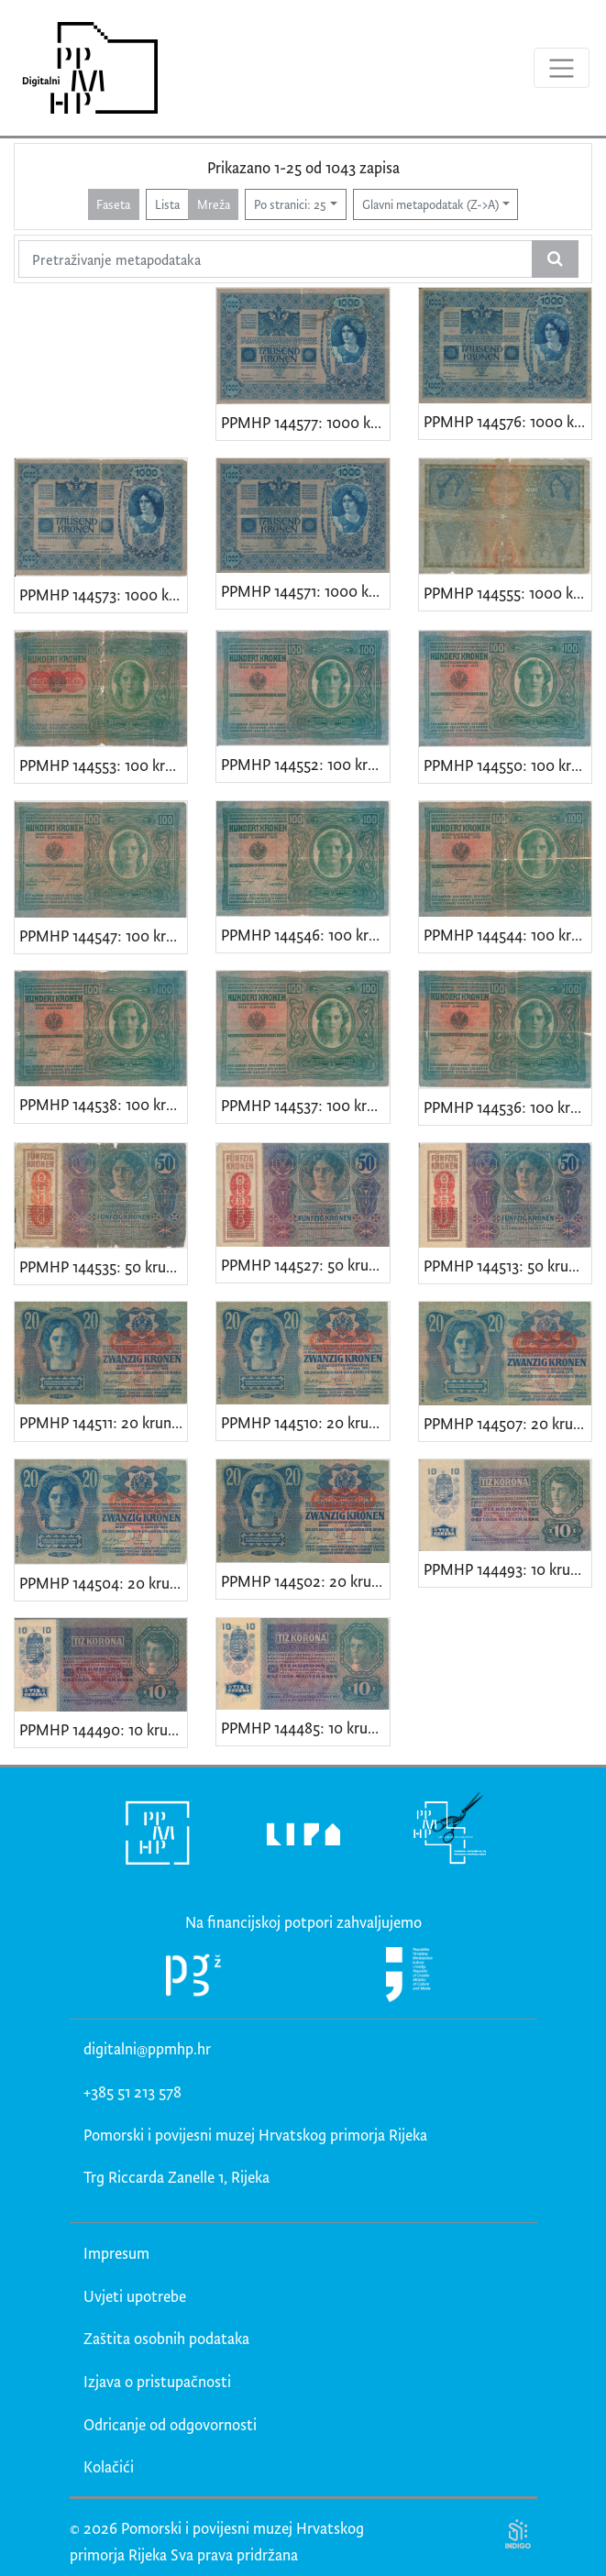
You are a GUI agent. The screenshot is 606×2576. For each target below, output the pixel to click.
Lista (167, 204)
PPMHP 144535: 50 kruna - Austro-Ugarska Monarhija (103, 1266)
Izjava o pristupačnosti (157, 2381)
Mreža (213, 204)
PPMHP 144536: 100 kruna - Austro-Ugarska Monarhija (507, 1106)
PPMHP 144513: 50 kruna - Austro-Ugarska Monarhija (507, 1265)
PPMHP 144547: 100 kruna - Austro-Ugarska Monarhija (103, 935)
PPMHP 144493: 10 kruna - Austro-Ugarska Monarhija (507, 1569)
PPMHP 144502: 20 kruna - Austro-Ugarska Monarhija (305, 1580)
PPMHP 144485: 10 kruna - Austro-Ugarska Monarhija (305, 1727)
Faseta (113, 204)
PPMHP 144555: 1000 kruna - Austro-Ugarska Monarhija (507, 592)
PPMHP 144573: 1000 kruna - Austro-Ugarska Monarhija (103, 594)
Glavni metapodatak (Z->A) (430, 204)
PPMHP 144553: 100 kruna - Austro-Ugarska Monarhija (103, 765)
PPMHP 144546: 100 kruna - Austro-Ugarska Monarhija (305, 934)
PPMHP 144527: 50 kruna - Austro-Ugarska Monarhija (305, 1264)
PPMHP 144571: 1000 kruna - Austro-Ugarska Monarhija (305, 590)
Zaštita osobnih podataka (166, 2338)
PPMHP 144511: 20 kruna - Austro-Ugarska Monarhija (103, 1422)
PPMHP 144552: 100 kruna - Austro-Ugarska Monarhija (305, 764)
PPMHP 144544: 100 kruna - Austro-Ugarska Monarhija (507, 934)
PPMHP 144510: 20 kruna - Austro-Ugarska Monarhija (305, 1422)
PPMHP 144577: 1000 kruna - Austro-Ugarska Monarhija (305, 422)
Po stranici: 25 (290, 204)
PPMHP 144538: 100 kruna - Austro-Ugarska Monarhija (103, 1104)
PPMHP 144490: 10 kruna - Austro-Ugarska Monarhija (103, 1729)
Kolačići (108, 2466)
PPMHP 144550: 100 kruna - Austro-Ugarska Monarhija (507, 765)
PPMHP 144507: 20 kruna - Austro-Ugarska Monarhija (507, 1423)
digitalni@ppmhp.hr (147, 2048)
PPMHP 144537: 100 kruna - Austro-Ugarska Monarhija (305, 1105)
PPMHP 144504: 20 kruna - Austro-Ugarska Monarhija (103, 1582)
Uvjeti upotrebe (134, 2295)
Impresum (116, 2252)
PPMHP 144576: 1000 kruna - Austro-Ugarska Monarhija (507, 421)
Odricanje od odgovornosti (170, 2424)
